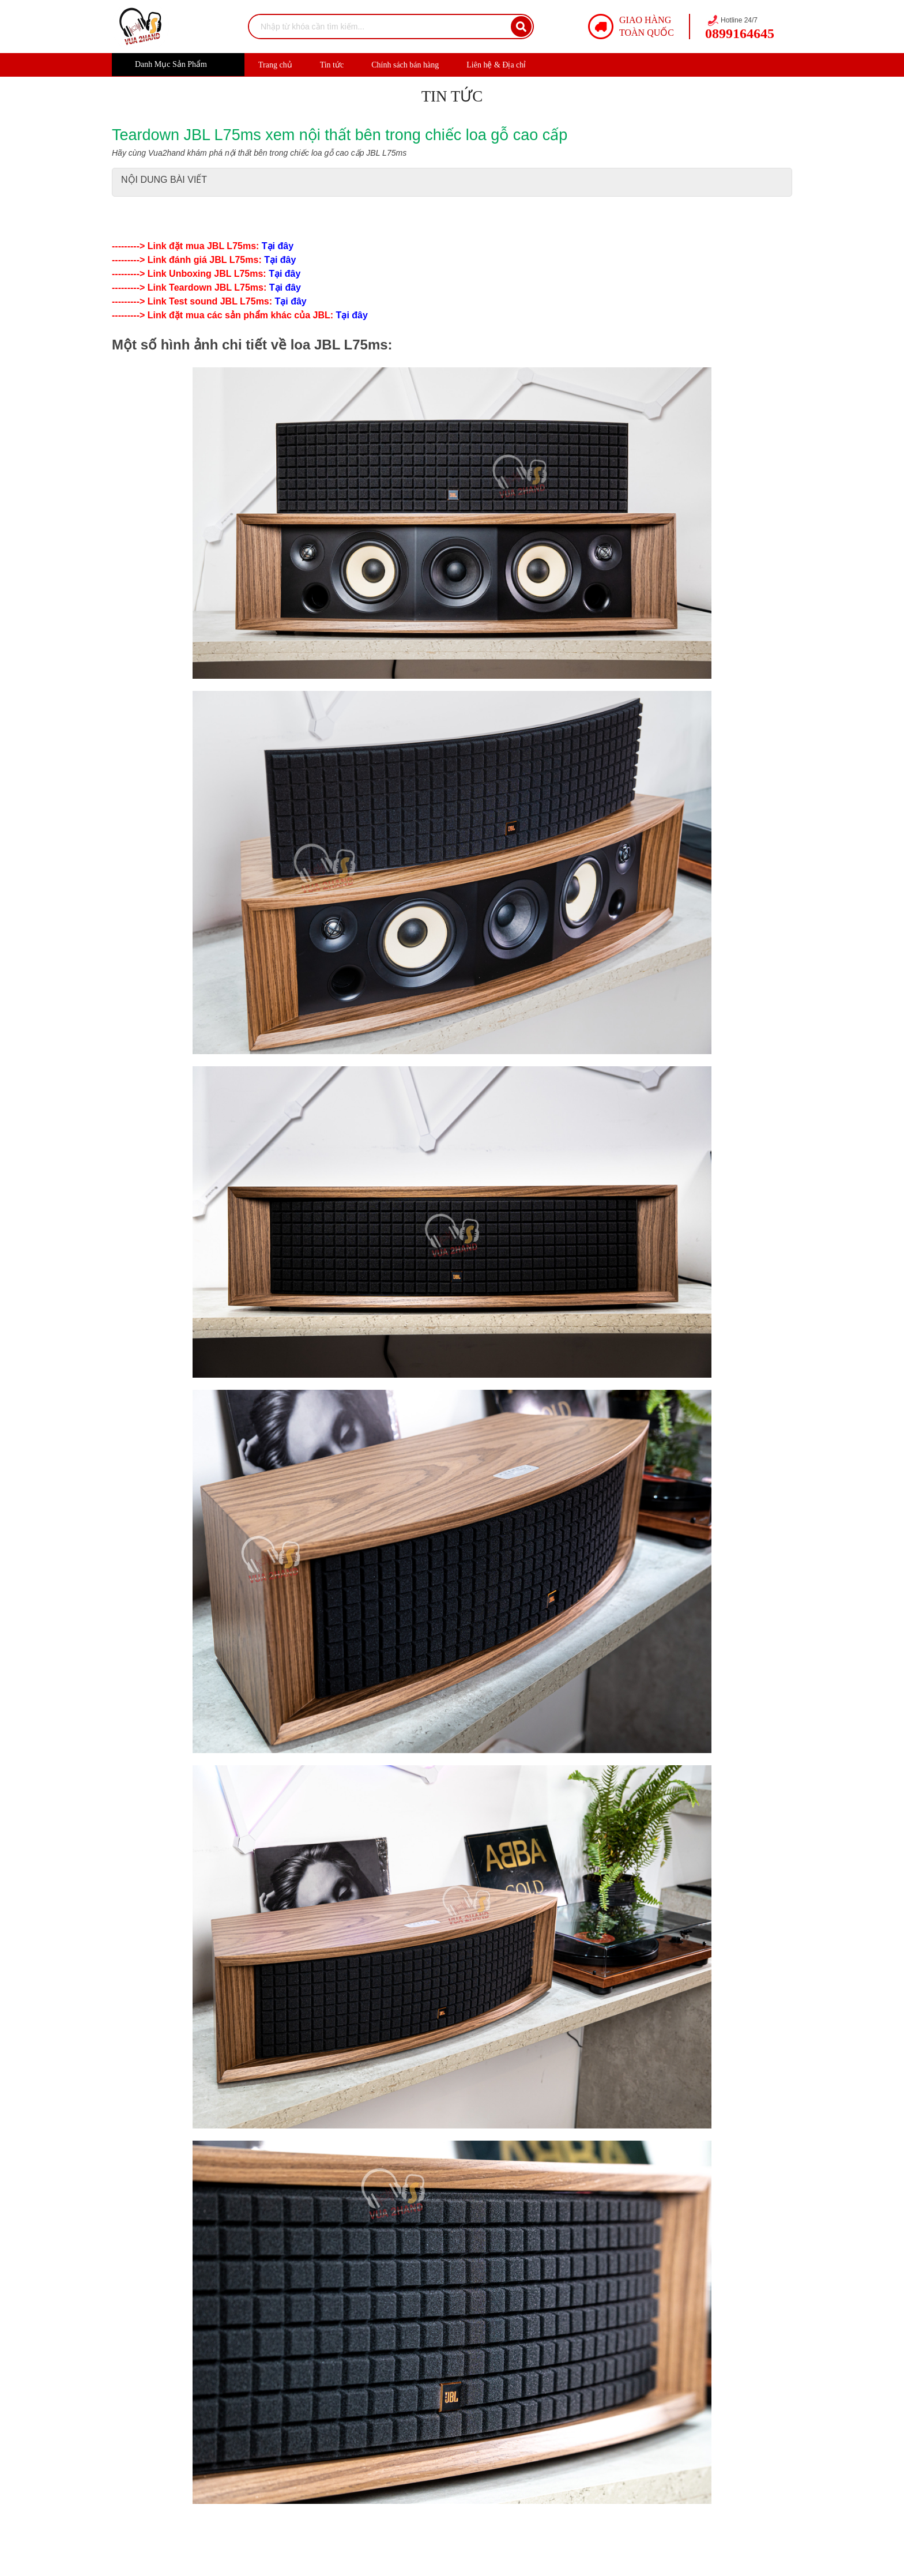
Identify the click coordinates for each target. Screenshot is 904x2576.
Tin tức (332, 65)
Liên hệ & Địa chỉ (496, 65)
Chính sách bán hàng (405, 65)
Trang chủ (275, 65)
